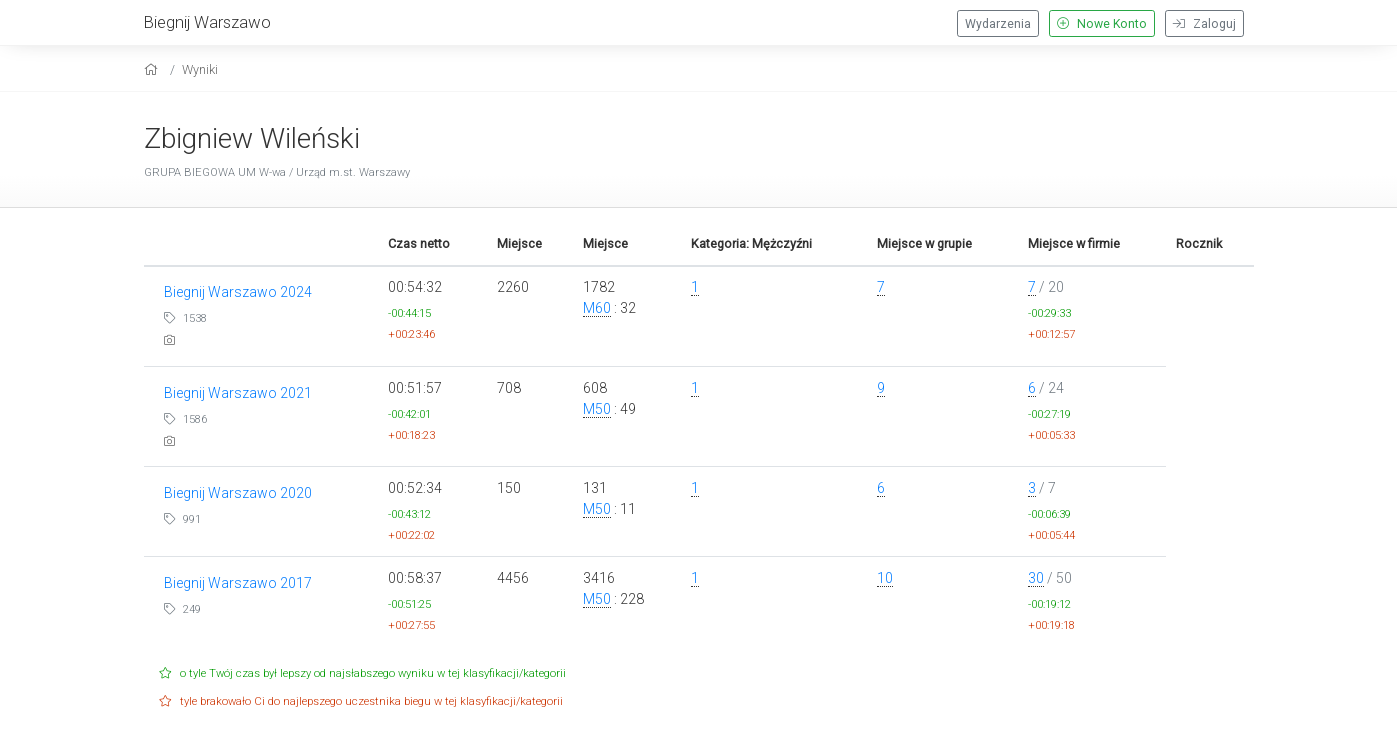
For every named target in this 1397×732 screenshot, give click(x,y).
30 (1036, 578)
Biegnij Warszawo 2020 (238, 493)
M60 (597, 308)
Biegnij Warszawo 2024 (238, 292)
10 (885, 578)
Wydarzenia (998, 24)
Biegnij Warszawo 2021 (238, 393)
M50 (597, 409)
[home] (153, 69)
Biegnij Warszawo (207, 22)
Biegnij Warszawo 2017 (238, 583)
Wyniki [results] (200, 69)
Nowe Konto (1102, 24)
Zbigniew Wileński (252, 138)
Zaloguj (1204, 24)
